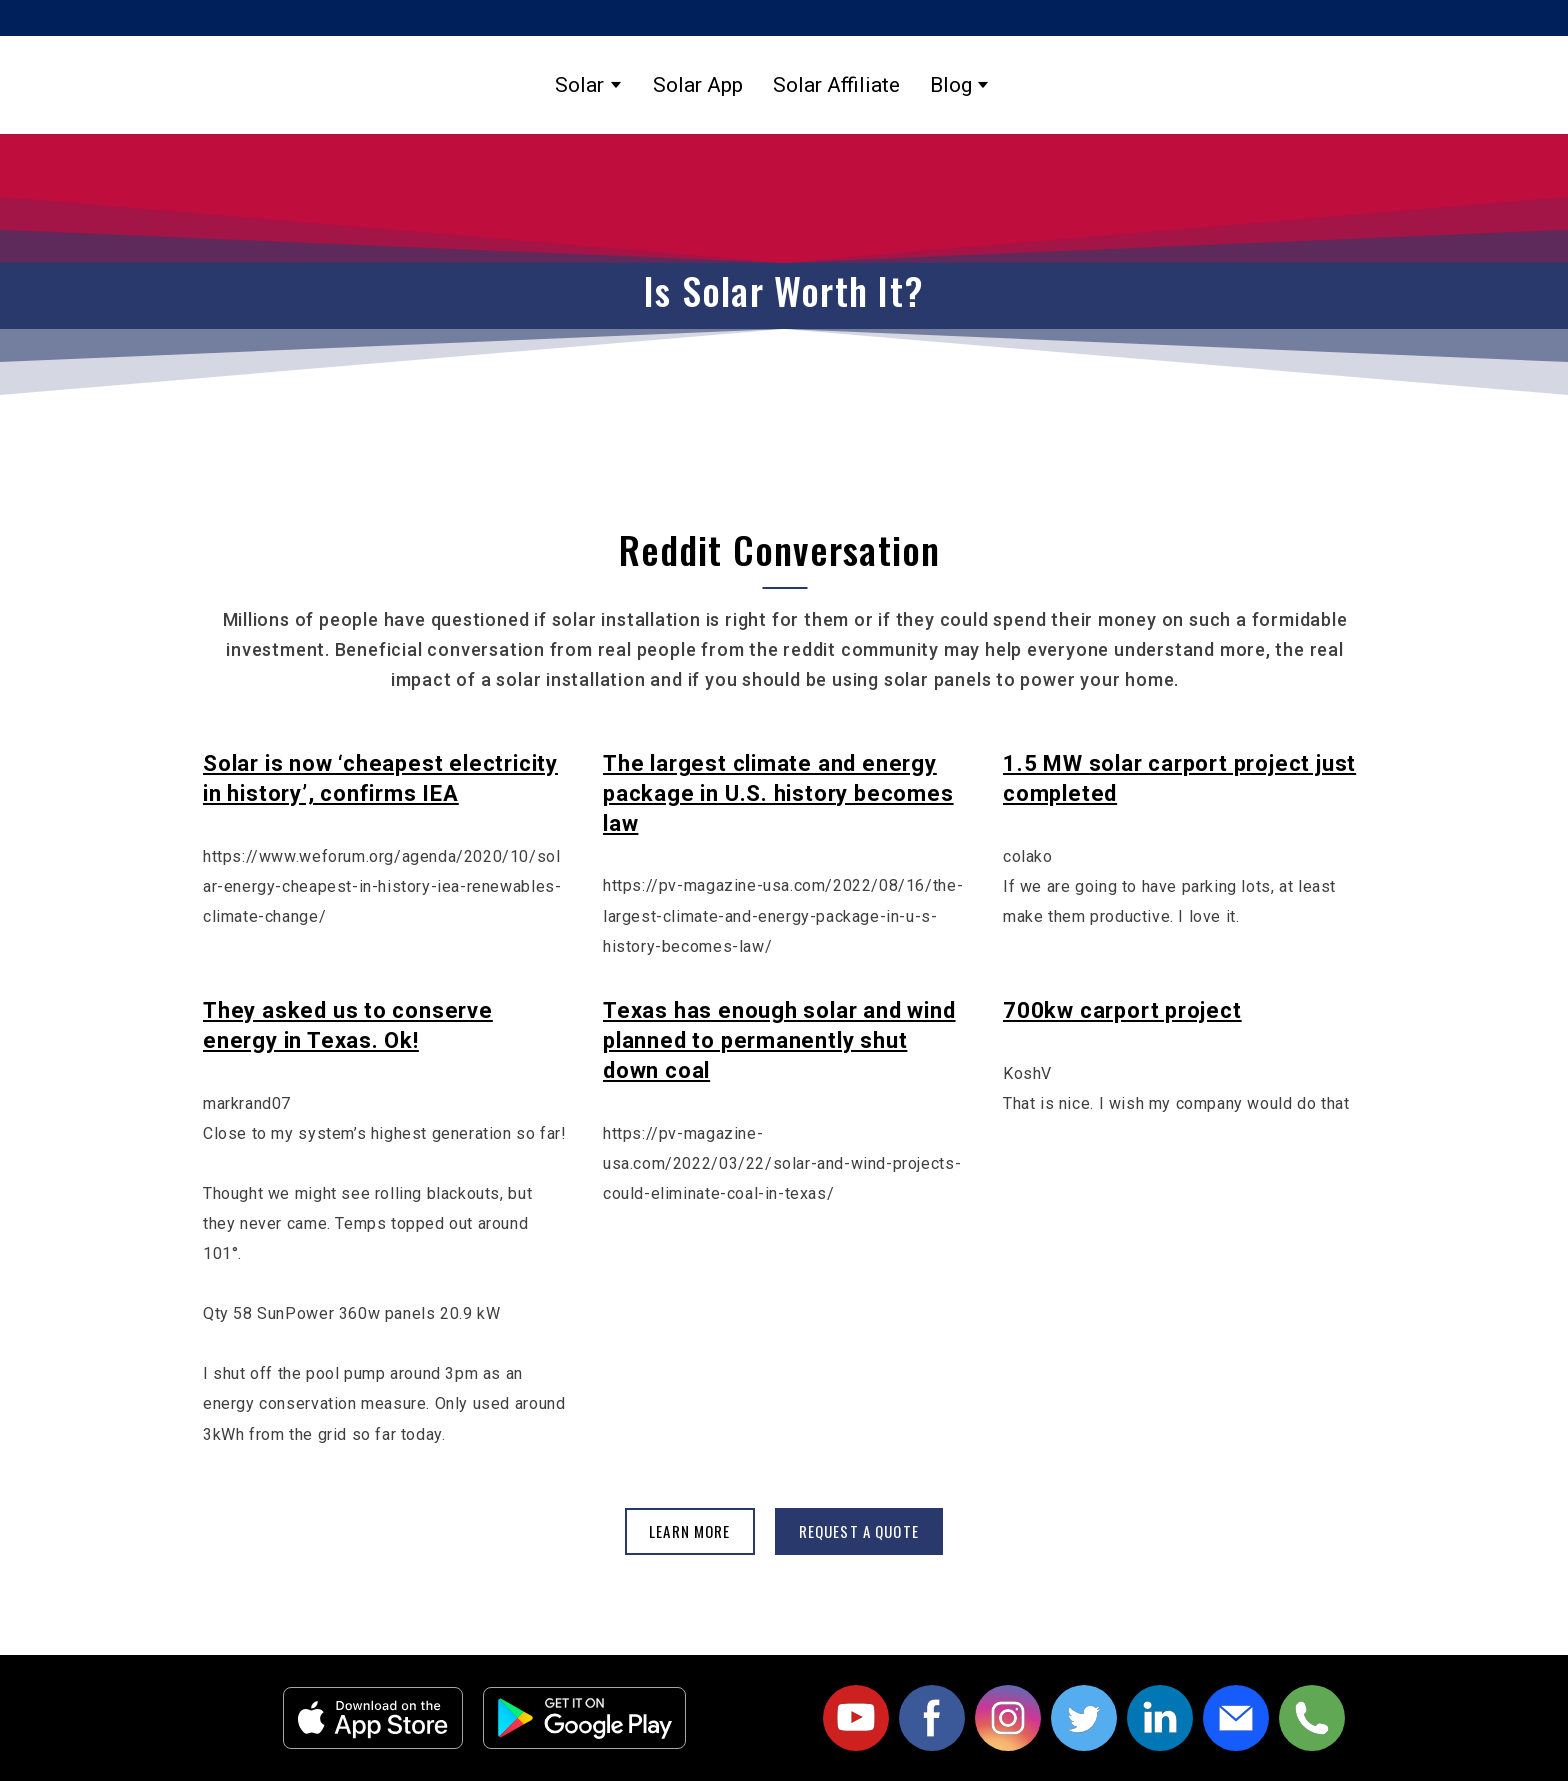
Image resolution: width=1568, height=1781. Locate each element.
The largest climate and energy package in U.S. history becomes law (778, 793)
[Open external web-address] (373, 1718)
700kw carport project (1122, 1010)
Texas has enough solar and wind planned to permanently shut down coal (779, 1040)
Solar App (698, 85)
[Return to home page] (1226, 85)
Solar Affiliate (836, 85)
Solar (579, 85)
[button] (690, 1531)
